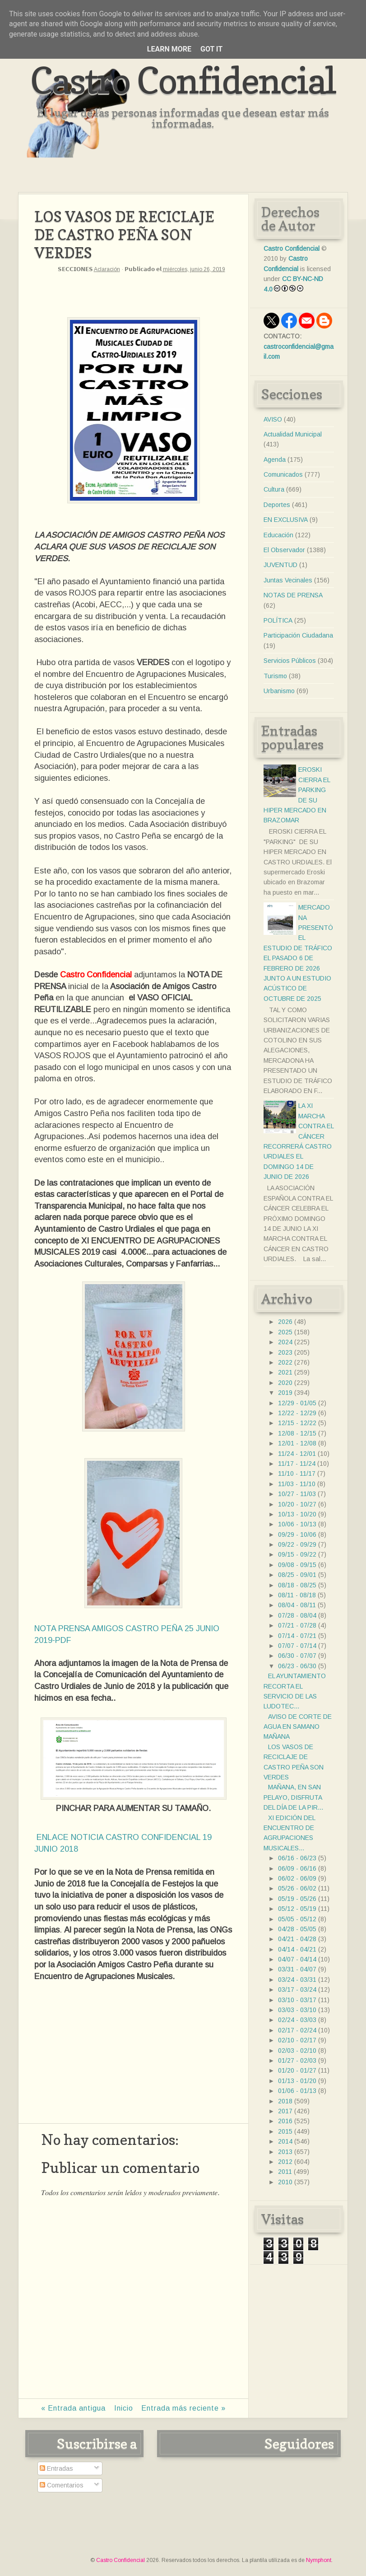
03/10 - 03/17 (297, 2000)
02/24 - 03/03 (297, 2019)
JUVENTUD (280, 564)
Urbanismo (279, 690)
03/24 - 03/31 (297, 1979)
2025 (285, 1332)
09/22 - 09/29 (297, 1544)
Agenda (275, 459)
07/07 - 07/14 (297, 1645)
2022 (285, 1362)
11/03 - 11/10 (296, 1483)
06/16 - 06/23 (297, 1858)
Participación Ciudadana (298, 635)
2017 (285, 2111)
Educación (278, 535)
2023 (285, 1352)
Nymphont (318, 2560)
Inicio (123, 2408)
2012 (285, 2161)
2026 (285, 1321)
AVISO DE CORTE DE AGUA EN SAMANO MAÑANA (298, 1727)
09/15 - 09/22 (297, 1554)
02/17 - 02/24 (297, 2030)
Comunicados (283, 474)
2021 (285, 1372)
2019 (285, 1392)
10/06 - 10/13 (297, 1524)
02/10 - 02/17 (297, 2040)
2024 (285, 1342)
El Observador (284, 550)
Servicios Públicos (290, 660)
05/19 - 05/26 (297, 1898)
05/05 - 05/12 (297, 1919)
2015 (285, 2131)
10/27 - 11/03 (297, 1493)
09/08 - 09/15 (297, 1564)
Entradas (56, 2468)
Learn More (169, 49)
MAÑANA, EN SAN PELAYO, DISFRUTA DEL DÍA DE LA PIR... (293, 1797)
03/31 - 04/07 (297, 1969)
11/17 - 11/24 (296, 1463)
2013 (285, 2151)
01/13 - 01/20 (297, 2080)
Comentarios (61, 2485)
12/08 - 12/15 (297, 1433)
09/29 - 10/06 (297, 1534)
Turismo (275, 676)
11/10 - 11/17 (296, 1473)
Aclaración (107, 269)
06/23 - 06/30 (297, 1666)
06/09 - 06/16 (297, 1868)
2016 (285, 2121)
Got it (211, 49)
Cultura (274, 489)
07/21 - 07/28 (297, 1625)
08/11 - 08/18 (297, 1595)
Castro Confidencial (183, 80)
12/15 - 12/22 (297, 1422)
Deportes (277, 504)
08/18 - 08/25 (297, 1585)
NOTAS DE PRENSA (293, 595)
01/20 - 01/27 (297, 2070)
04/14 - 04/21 (297, 1949)
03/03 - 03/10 (297, 2009)
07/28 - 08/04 (297, 1615)
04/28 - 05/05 (297, 1929)
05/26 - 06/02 (297, 1888)
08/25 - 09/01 (297, 1574)
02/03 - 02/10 (297, 2050)
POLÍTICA (278, 620)
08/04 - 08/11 (297, 1605)
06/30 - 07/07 (297, 1655)
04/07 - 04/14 (297, 1959)
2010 (285, 2182)
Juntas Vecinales (288, 580)
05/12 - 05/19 (297, 1908)
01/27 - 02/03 (297, 2060)
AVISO (273, 419)
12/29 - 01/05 (297, 1403)
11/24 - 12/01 (297, 1453)
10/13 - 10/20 (297, 1514)
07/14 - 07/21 (297, 1635)
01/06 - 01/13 (297, 2090)
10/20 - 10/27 (297, 1504)
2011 (285, 2171)
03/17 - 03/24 (297, 1989)
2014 (285, 2141)
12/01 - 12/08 (297, 1443)
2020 (285, 1382)
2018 (285, 2101)
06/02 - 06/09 (297, 1878)
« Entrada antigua (73, 2408)
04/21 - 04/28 (297, 1939)
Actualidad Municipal (293, 434)
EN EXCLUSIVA (286, 519)
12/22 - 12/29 (297, 1413)
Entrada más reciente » (183, 2408)
